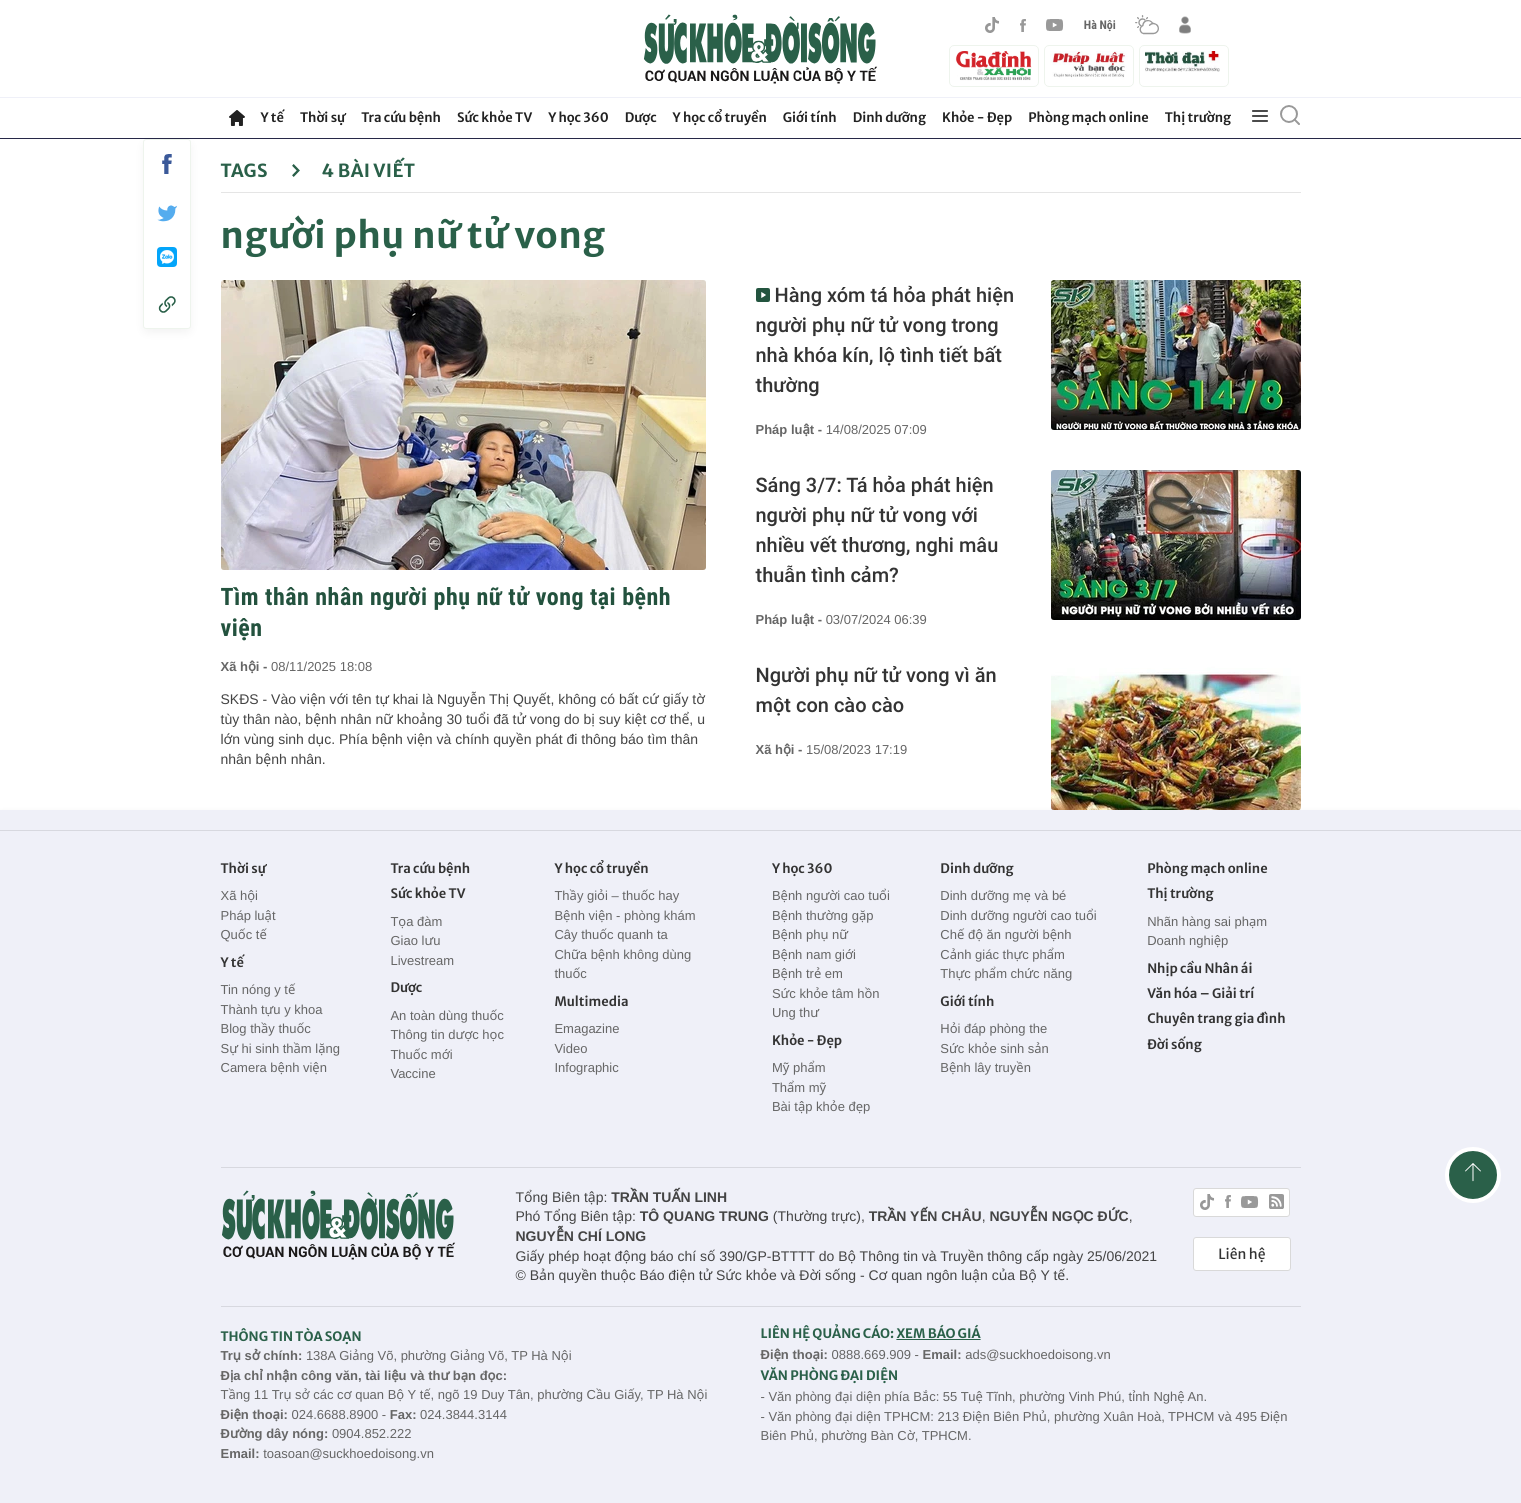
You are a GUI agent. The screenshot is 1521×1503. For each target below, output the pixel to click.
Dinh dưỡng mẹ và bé (1003, 895)
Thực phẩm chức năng (1006, 973)
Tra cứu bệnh (401, 117)
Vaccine (412, 1073)
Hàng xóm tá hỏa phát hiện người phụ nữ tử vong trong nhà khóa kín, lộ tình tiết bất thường (885, 340)
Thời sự (322, 117)
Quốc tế (244, 934)
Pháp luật (248, 915)
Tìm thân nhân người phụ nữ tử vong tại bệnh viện (446, 612)
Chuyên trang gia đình (1216, 1018)
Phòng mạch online (1088, 117)
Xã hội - (246, 666)
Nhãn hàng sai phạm (1207, 921)
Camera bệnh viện (274, 1067)
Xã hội (240, 895)
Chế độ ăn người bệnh (1005, 934)
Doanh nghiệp (1187, 940)
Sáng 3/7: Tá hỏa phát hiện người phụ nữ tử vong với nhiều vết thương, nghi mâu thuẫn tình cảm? (877, 530)
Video (570, 1048)
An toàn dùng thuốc (446, 1015)
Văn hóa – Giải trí (1200, 993)
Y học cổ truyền (720, 117)
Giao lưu (415, 940)
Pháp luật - (791, 429)
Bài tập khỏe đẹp (821, 1106)
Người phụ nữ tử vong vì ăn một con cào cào (876, 690)
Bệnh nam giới (814, 954)
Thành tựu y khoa (272, 1009)
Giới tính (810, 117)
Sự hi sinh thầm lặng (280, 1048)
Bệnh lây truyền (985, 1067)
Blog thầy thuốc (266, 1028)
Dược (641, 117)
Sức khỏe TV (494, 117)
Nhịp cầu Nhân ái (1199, 968)
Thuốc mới (421, 1054)
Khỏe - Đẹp (977, 117)
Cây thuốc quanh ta (610, 934)
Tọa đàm (416, 921)
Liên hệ (1241, 1254)
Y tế (272, 117)
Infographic (586, 1067)
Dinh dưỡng (889, 117)
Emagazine (586, 1028)
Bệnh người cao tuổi (831, 895)
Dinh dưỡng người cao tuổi (1018, 915)
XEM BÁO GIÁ (938, 1333)
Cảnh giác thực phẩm (1002, 954)
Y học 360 (578, 117)
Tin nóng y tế (258, 989)
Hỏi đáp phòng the (993, 1028)
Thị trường (1198, 117)
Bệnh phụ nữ (810, 934)
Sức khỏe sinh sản (994, 1048)
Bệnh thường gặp (823, 915)
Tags (261, 170)
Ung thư (795, 1012)
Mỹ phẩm (799, 1067)
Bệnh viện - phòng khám (624, 915)
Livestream (422, 960)
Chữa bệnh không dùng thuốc (622, 964)
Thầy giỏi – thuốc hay (616, 895)
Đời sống (1174, 1044)
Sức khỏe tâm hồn (826, 993)
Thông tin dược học (447, 1034)
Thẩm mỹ (799, 1087)
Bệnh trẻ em (807, 973)
